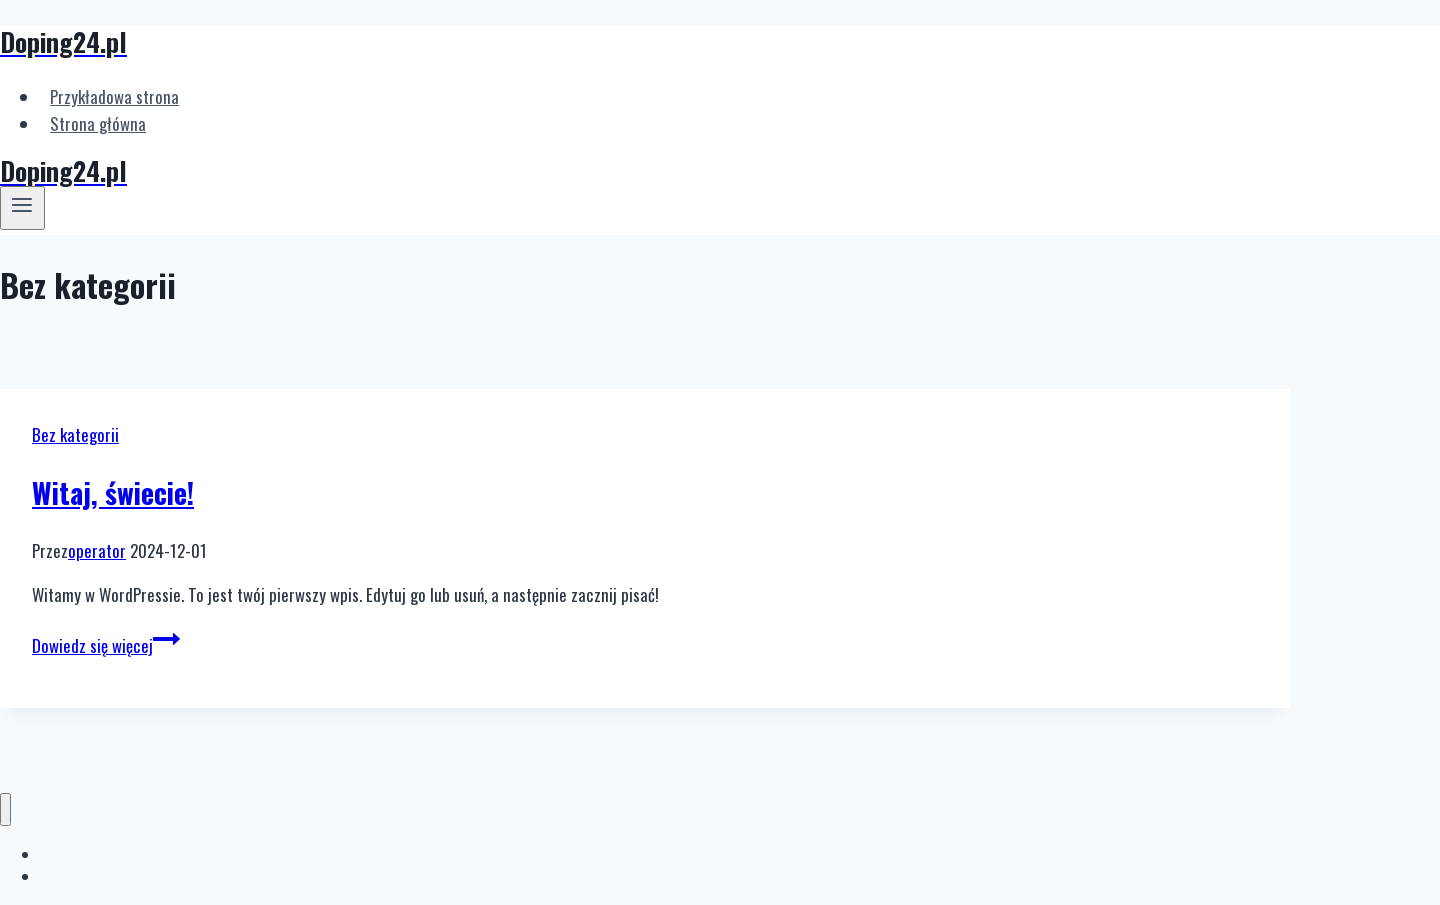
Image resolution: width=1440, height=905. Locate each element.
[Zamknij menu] (5, 809)
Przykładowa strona (114, 96)
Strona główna (98, 123)
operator (97, 550)
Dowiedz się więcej (106, 645)
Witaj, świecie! (113, 492)
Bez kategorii (75, 434)
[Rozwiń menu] (22, 208)
